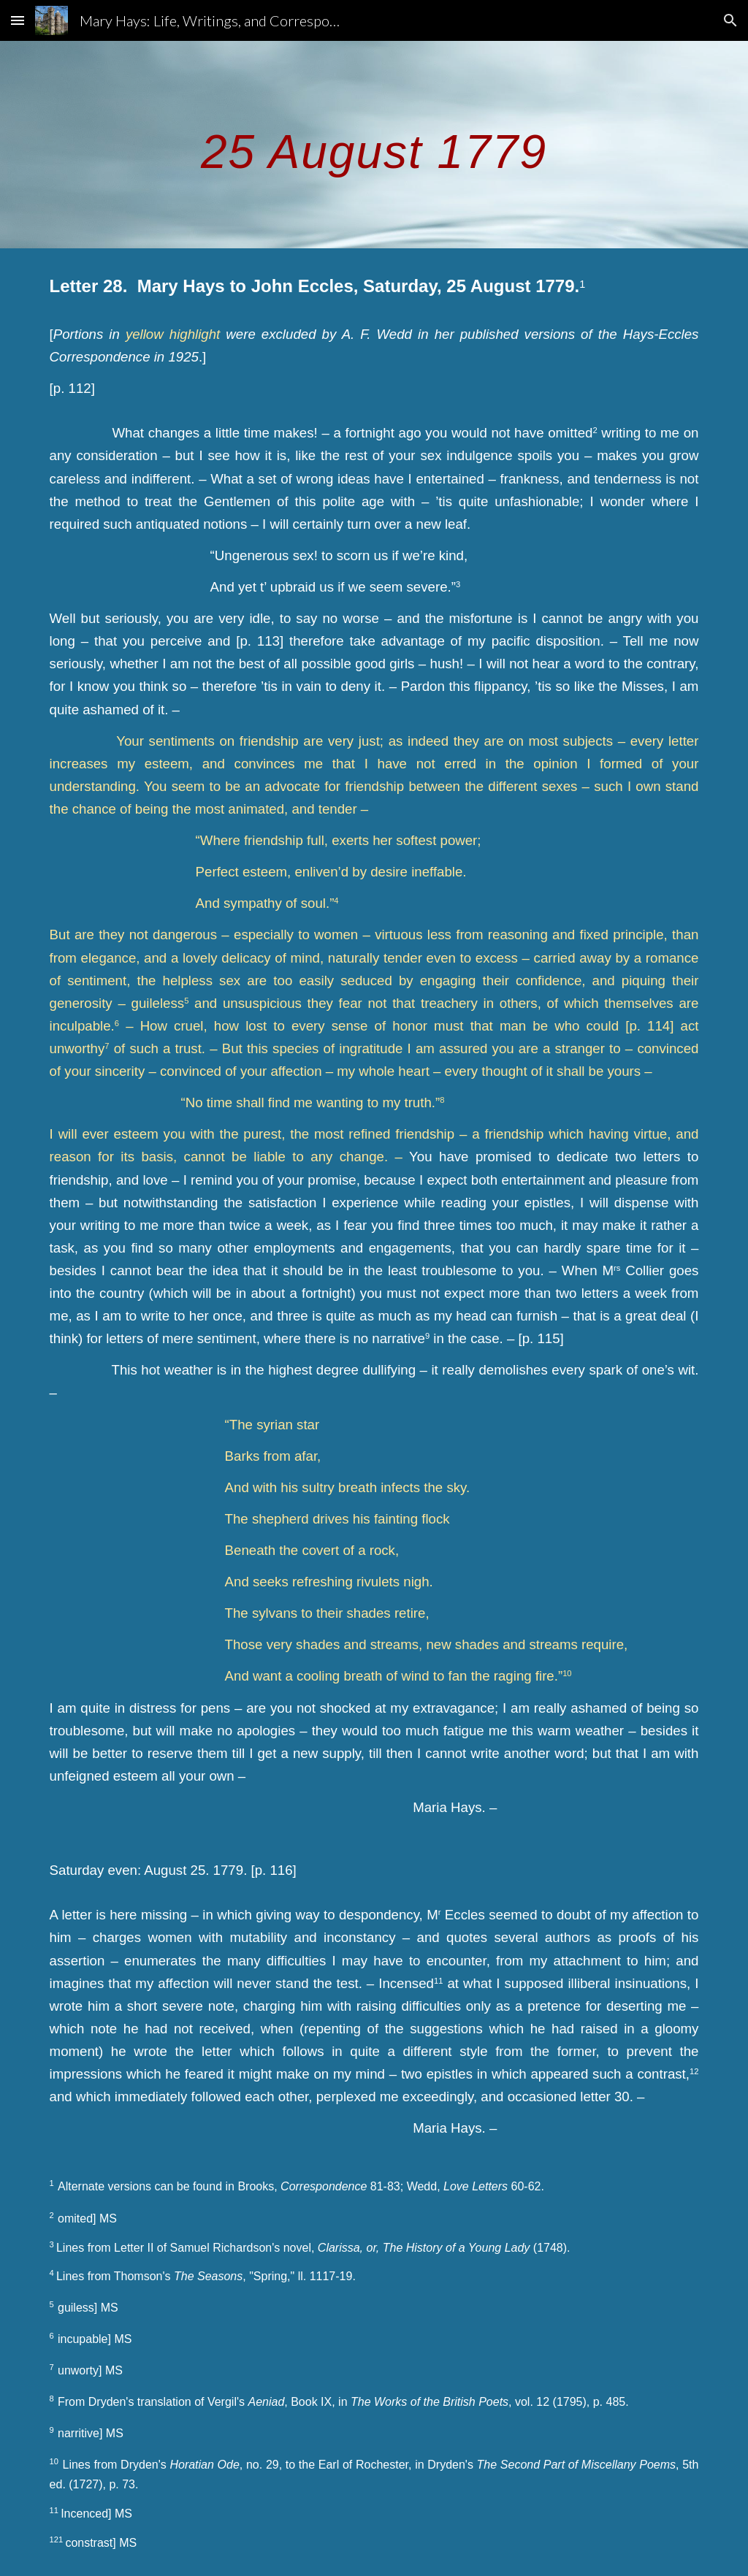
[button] (17, 20)
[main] (373, 144)
